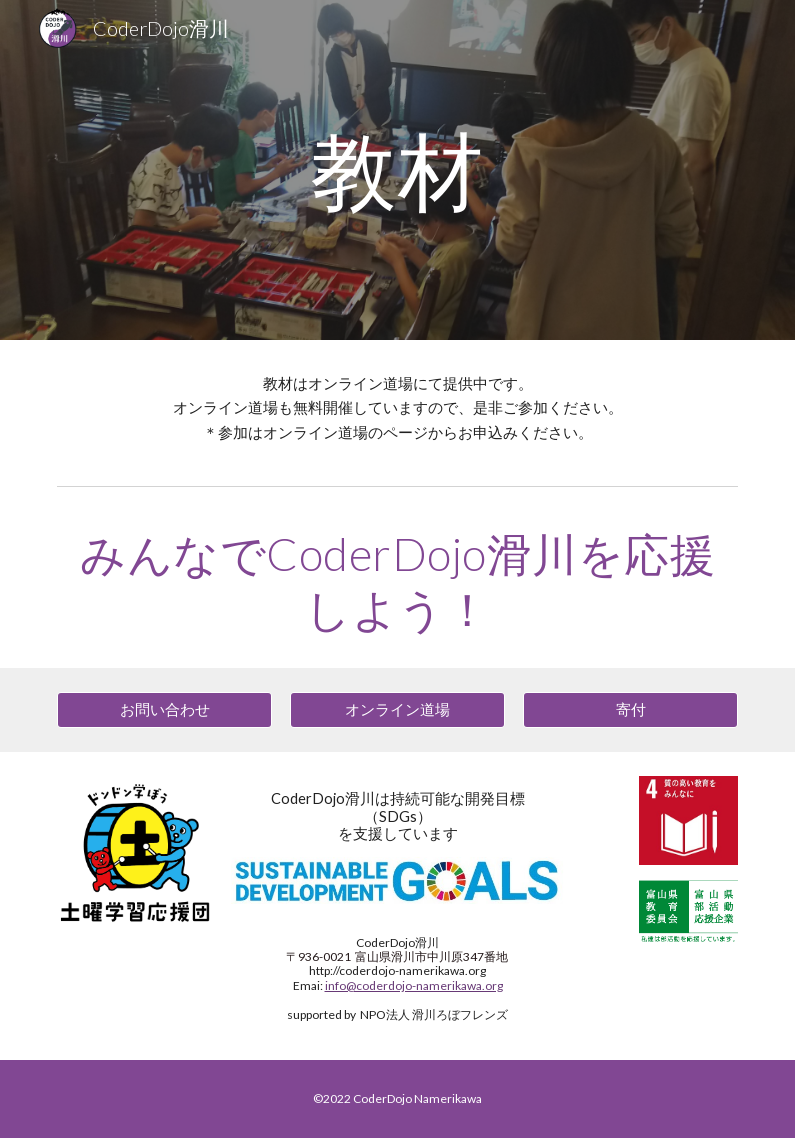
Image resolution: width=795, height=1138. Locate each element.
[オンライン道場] (398, 710)
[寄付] (631, 710)
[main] (397, 169)
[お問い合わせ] (165, 710)
